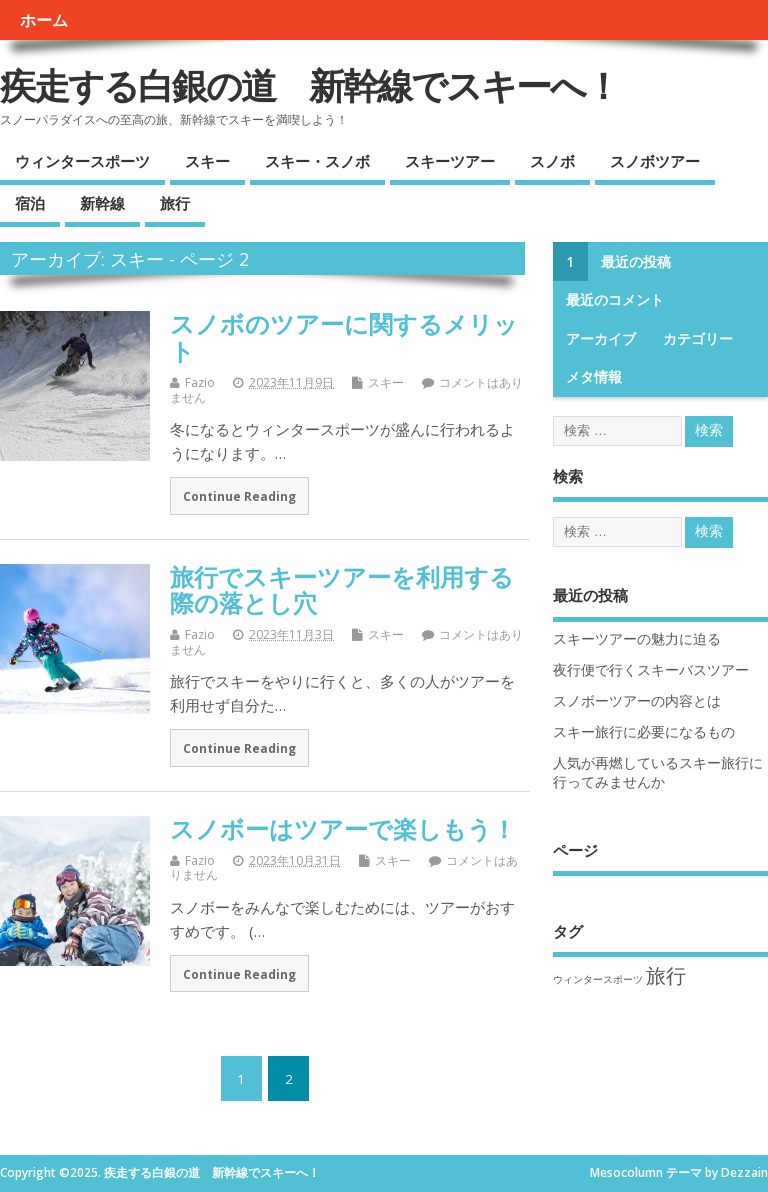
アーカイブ (601, 339)
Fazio (200, 382)
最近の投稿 (636, 262)
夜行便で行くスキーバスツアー (651, 670)
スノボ (552, 161)
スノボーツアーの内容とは (637, 701)
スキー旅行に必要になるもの (644, 732)
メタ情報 (594, 377)
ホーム (44, 20)
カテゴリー (698, 339)
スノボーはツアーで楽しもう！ (343, 828)
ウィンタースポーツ (82, 161)
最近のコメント (615, 300)
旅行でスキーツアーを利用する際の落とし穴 (342, 589)
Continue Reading (239, 496)
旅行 (175, 203)
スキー (207, 161)
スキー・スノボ (317, 161)
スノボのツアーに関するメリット (344, 336)
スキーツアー (450, 161)
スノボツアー (655, 161)
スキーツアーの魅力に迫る (637, 639)
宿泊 (30, 203)
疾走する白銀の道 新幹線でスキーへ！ (309, 85)
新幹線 (102, 203)
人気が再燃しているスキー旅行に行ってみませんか (658, 772)
